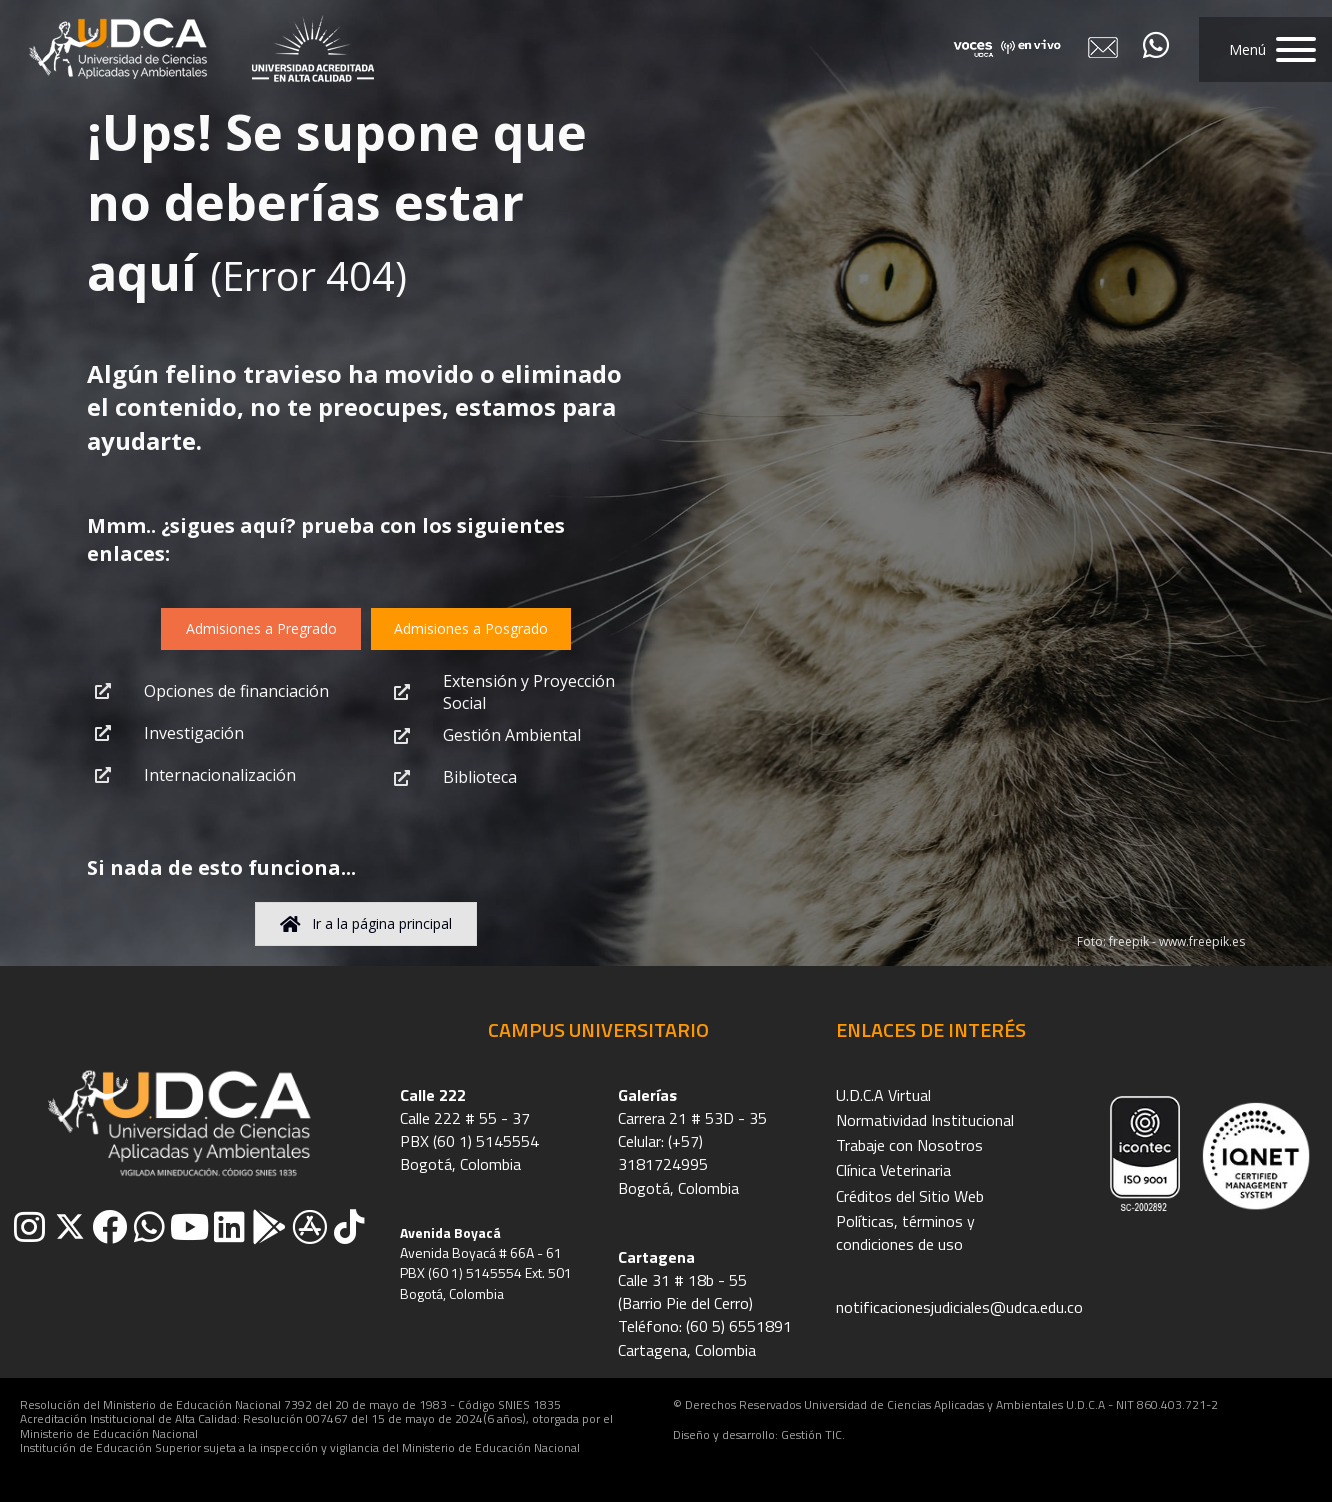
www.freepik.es (1202, 941)
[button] (1265, 49)
